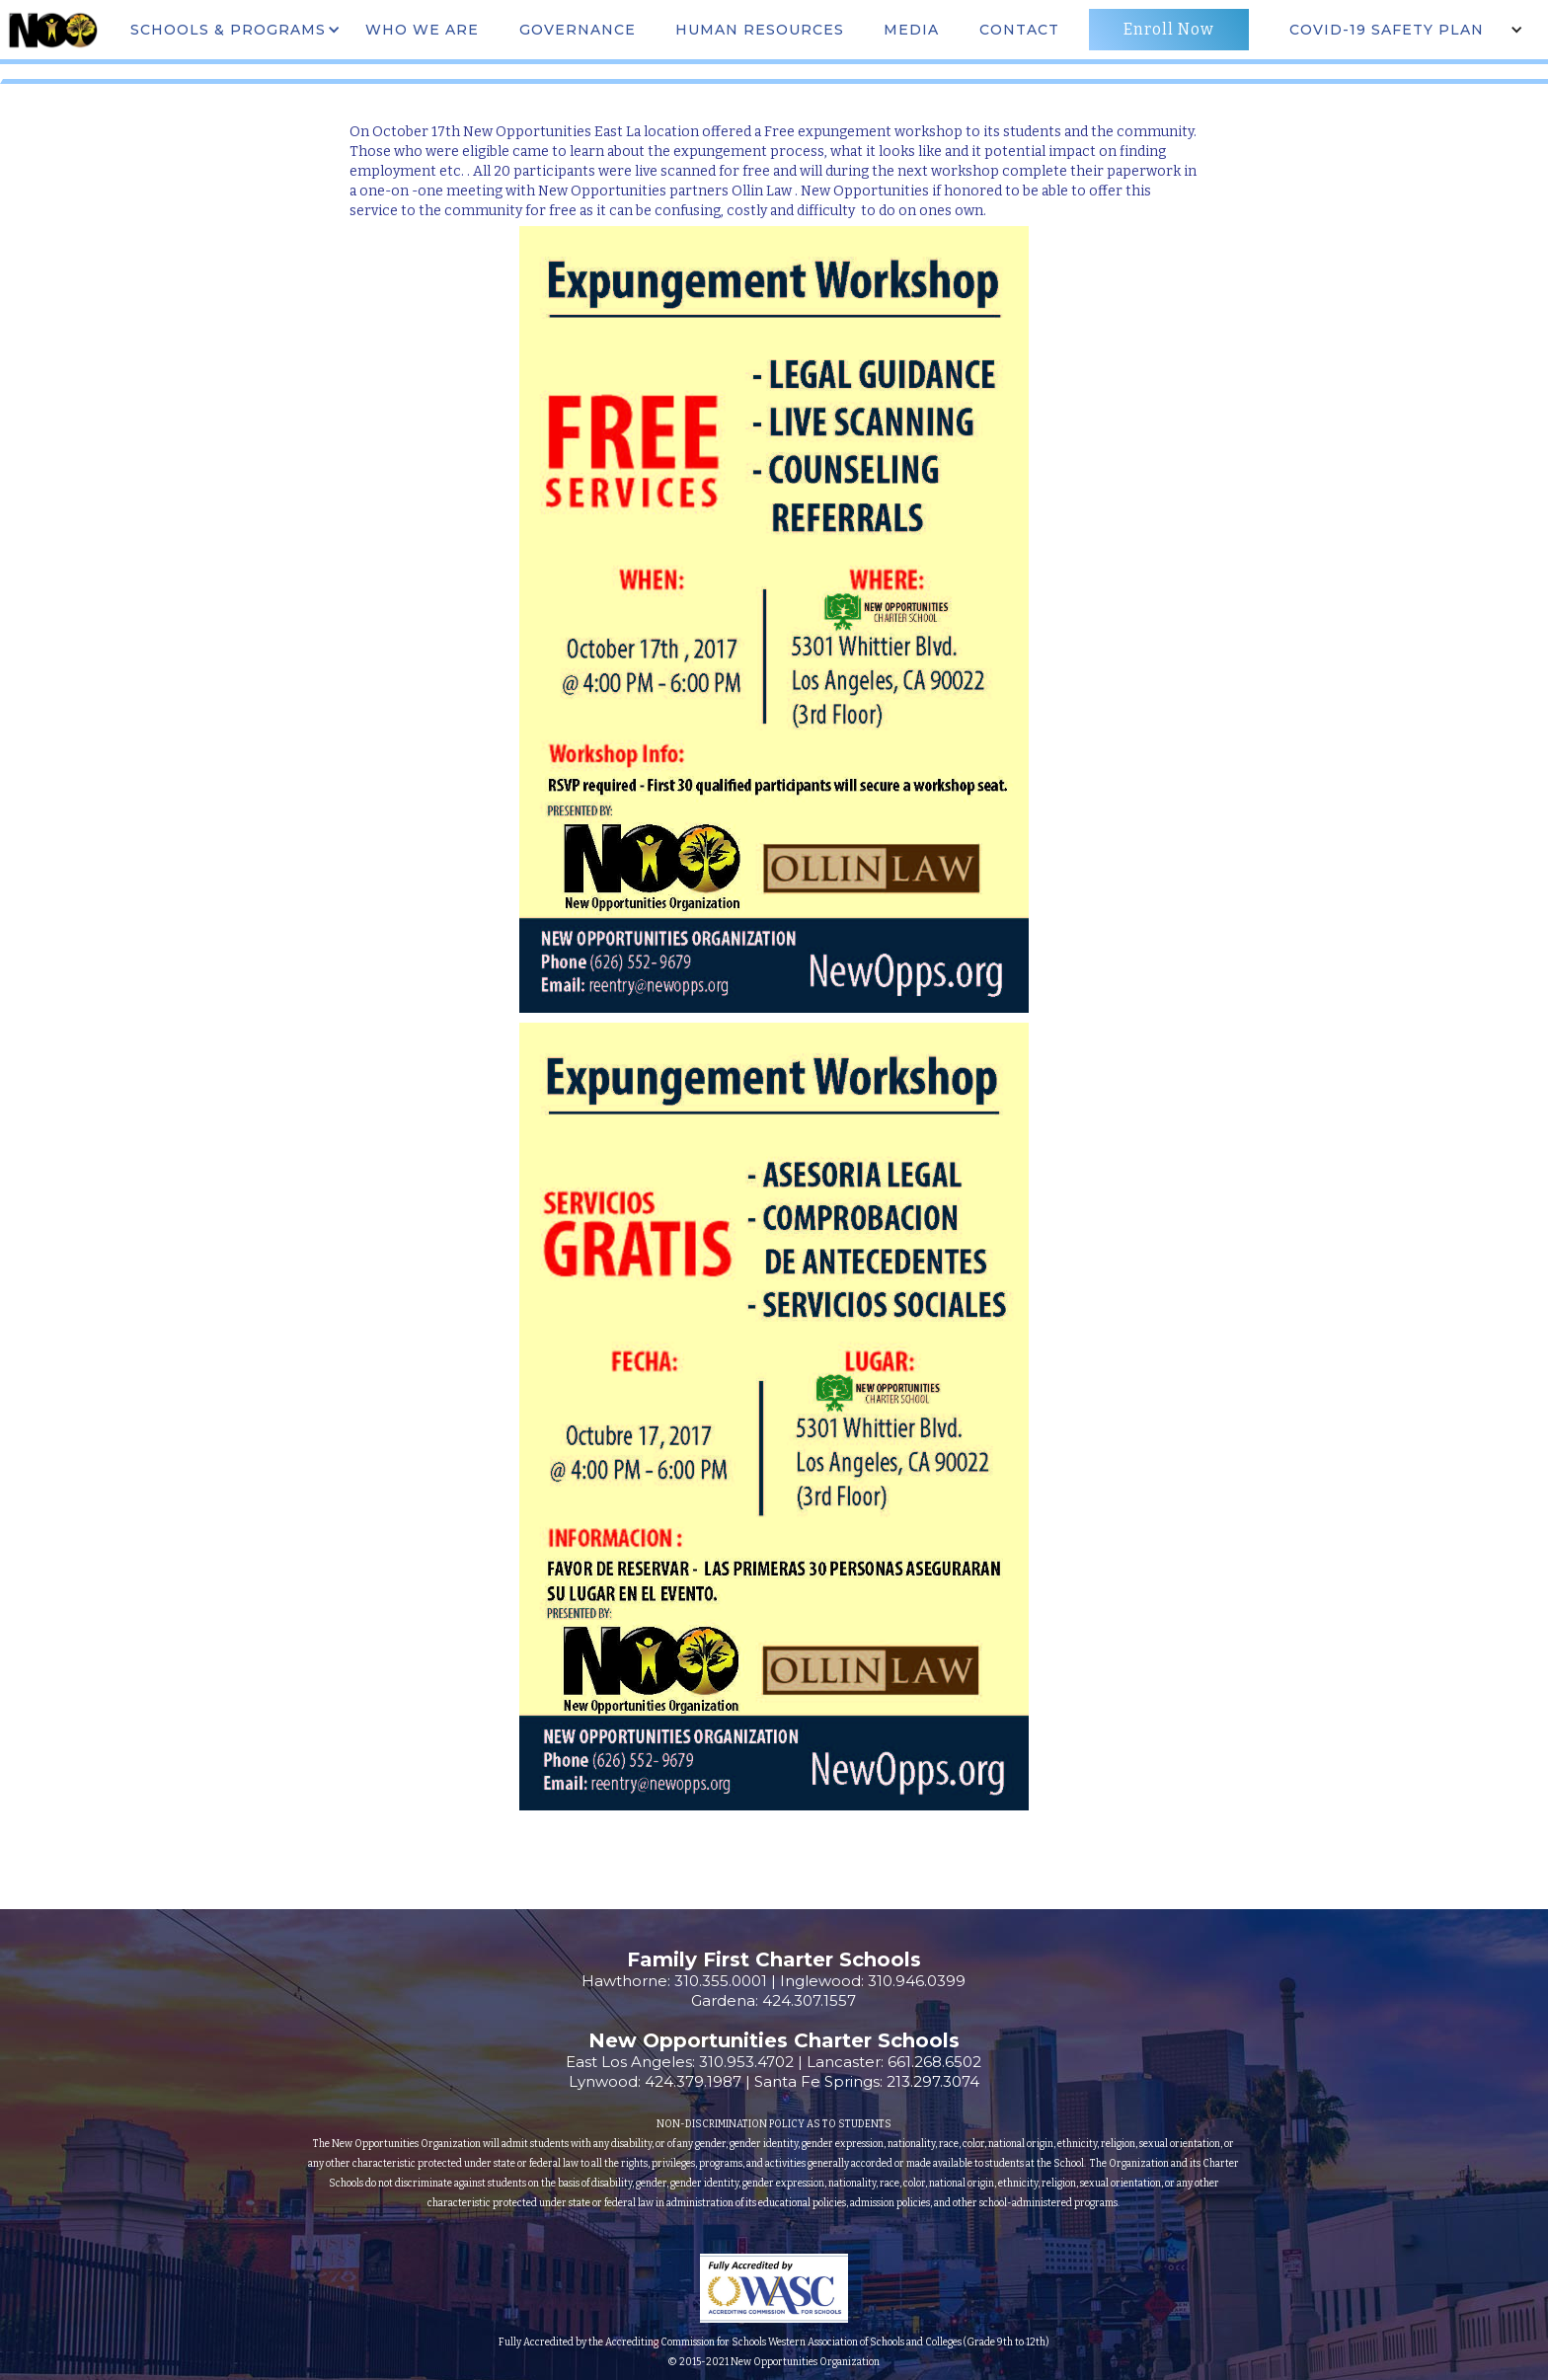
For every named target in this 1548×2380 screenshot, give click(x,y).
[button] (233, 29)
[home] (52, 29)
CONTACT (1019, 29)
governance (577, 29)
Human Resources (759, 29)
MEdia (911, 29)
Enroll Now (1168, 29)
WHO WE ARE (422, 29)
